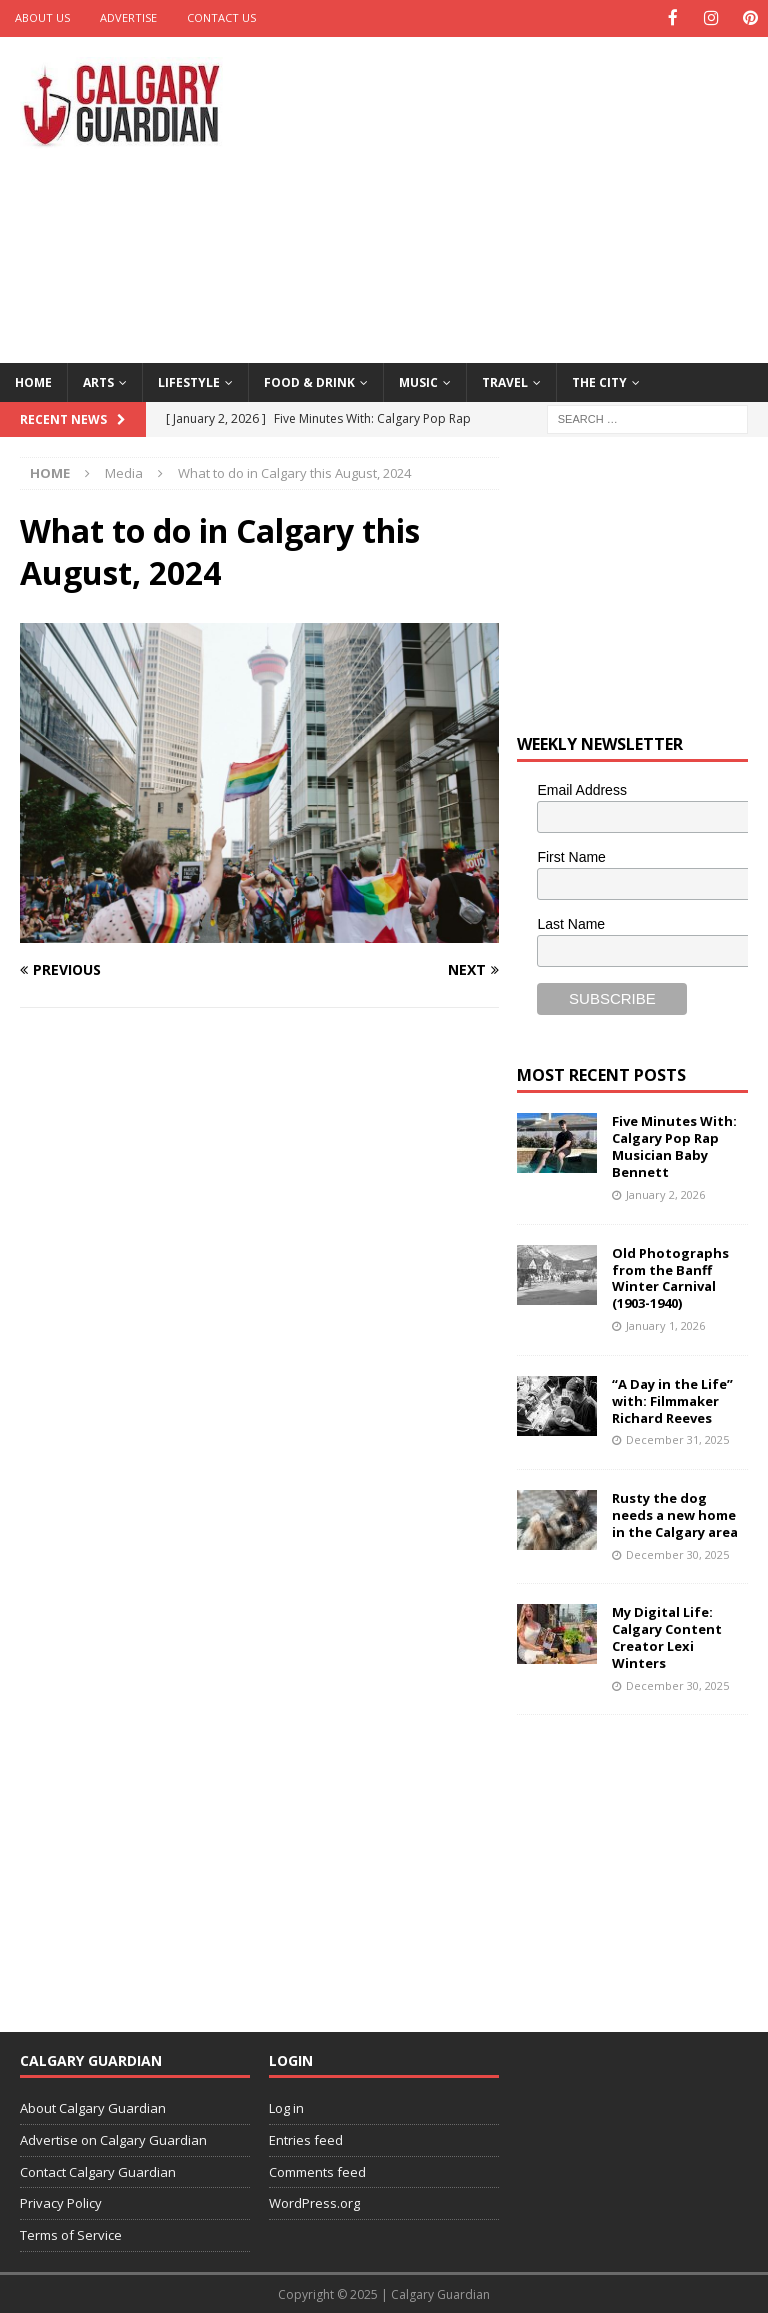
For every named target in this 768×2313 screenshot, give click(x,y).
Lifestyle (189, 380)
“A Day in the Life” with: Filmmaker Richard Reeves (672, 1399)
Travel (505, 380)
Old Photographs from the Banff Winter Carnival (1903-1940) (670, 1276)
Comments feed (317, 2170)
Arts (98, 380)
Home (33, 380)
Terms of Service (71, 2234)
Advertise (128, 17)
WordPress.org (314, 2202)
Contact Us (221, 17)
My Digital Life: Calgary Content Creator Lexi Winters (667, 1636)
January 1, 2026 (665, 1324)
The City (599, 380)
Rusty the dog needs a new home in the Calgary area (675, 1514)
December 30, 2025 (677, 1552)
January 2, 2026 (665, 1193)
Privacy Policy (61, 2202)
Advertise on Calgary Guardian (113, 2138)
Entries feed (306, 2138)
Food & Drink (309, 380)
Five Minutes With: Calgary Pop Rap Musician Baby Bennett (674, 1145)
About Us (42, 17)
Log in (286, 2107)
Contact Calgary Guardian (98, 2170)
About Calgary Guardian (93, 2107)
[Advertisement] (524, 195)
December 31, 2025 (677, 1438)
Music (418, 380)
